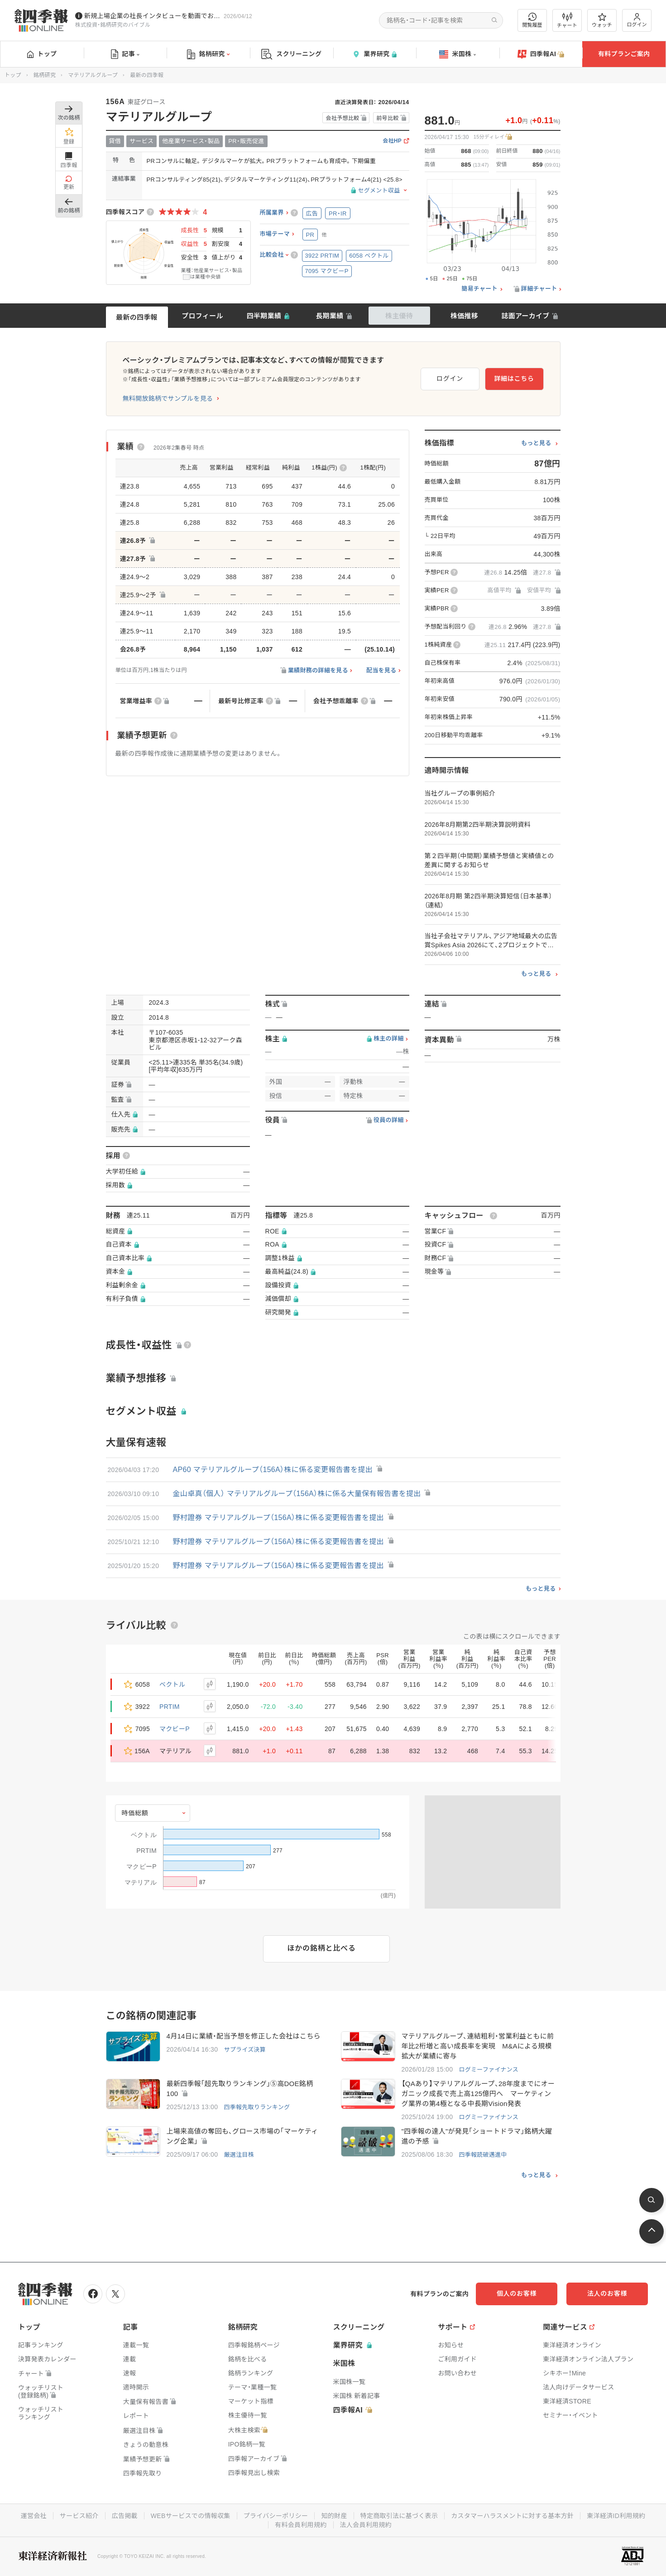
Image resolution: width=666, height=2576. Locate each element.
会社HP (392, 141)
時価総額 (135, 1813)
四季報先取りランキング (257, 2107)
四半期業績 (264, 316)
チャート (567, 20)
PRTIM (169, 1706)
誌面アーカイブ (525, 316)
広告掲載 (125, 2515)
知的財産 (334, 2515)
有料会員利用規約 (300, 2524)
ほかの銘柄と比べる (321, 1948)
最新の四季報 (137, 317)
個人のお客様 (517, 2293)
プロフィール (202, 316)
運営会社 (34, 2515)
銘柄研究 (208, 54)
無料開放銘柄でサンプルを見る (168, 398)
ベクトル (172, 1684)
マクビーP (174, 1728)
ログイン (637, 20)
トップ (42, 54)
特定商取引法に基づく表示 (399, 2515)
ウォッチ (602, 20)
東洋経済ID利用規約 (616, 2515)
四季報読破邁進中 (483, 2154)
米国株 (457, 54)
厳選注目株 (239, 2154)
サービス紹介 (79, 2515)
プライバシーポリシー (276, 2515)
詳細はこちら (514, 378)
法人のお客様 (607, 2293)
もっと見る (536, 443)
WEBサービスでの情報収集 (190, 2515)
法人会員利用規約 (366, 2524)
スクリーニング (291, 54)
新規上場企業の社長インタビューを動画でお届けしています (152, 15)
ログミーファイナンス (488, 2069)
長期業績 (329, 316)
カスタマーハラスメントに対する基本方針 (512, 2515)
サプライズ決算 (245, 2049)
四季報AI (541, 54)
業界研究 (374, 54)
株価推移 (464, 316)
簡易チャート (479, 289)
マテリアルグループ (93, 75)
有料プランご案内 (624, 54)
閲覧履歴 (532, 20)
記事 (125, 54)
